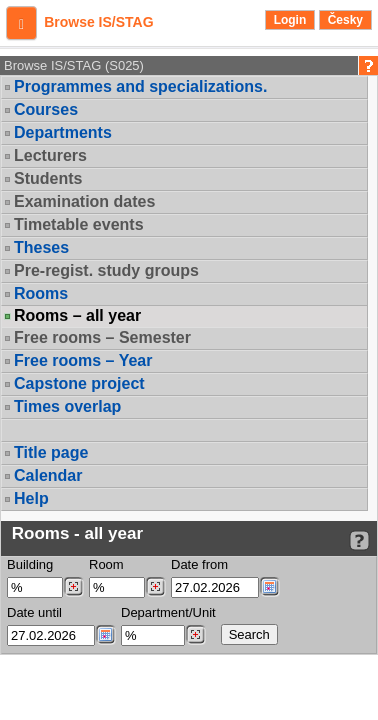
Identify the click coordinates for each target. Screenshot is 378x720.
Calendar (48, 475)
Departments (63, 132)
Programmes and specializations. (140, 86)
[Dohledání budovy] (73, 587)
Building (30, 564)
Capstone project (79, 383)
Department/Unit (168, 612)
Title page (51, 452)
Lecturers (50, 155)
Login (290, 20)
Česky (345, 20)
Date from (199, 564)
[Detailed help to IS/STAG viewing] (359, 540)
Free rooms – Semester (102, 337)
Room (106, 564)
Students (48, 178)
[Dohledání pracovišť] (195, 635)
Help (31, 498)
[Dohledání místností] (155, 587)
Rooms (41, 293)
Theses (41, 247)
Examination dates (84, 201)
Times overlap (67, 406)
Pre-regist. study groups (106, 270)
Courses (46, 109)
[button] (21, 23)
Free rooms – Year (83, 360)
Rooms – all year (77, 316)
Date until (34, 612)
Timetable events (79, 224)
